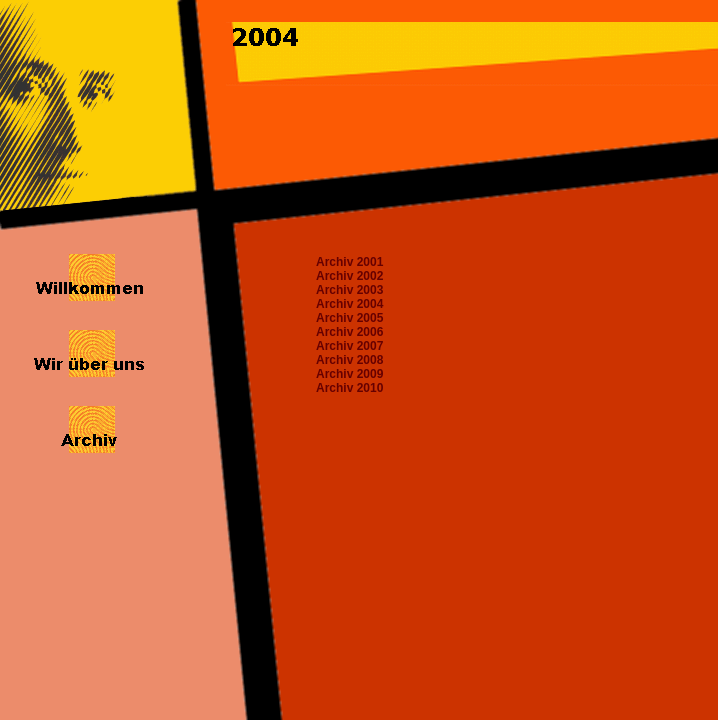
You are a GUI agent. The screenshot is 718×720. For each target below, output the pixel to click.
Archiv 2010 (349, 388)
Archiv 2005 (349, 318)
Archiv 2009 (349, 374)
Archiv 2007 (349, 346)
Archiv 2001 (349, 262)
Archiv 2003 (349, 290)
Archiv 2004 (349, 304)
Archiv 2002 (349, 276)
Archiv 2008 (349, 360)
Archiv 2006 (349, 332)
